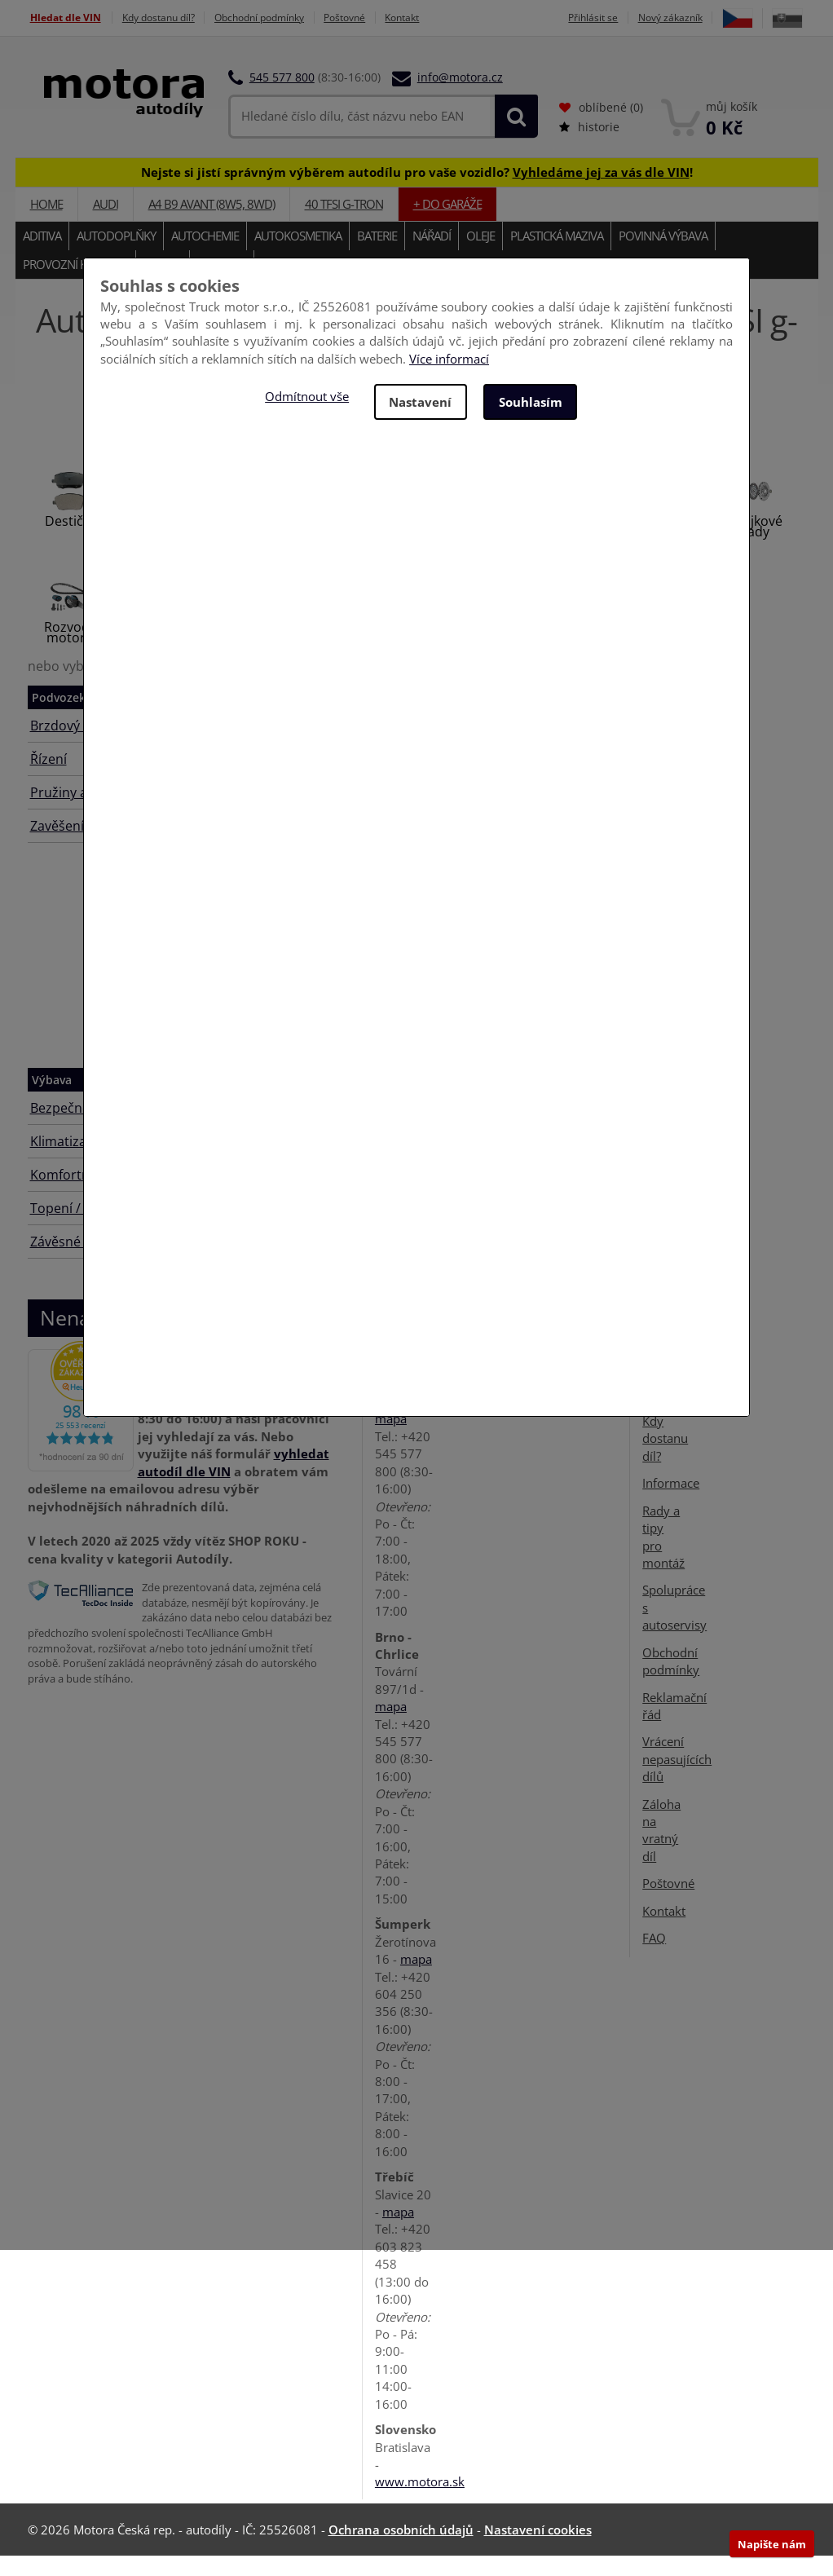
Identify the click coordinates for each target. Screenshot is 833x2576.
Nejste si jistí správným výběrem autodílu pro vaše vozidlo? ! (417, 191)
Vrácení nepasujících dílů (677, 1779)
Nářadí (431, 256)
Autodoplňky (116, 256)
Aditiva (42, 256)
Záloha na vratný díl (661, 1849)
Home (46, 224)
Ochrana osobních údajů (401, 2550)
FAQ (654, 1958)
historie (589, 147)
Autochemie (205, 256)
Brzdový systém (78, 746)
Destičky (70, 541)
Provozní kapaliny (75, 284)
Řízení (48, 779)
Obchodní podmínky (281, 17)
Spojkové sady (754, 546)
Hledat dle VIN (66, 17)
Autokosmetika (298, 256)
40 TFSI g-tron (344, 224)
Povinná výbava (663, 256)
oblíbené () (601, 127)
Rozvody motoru (70, 652)
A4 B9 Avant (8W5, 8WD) (211, 224)
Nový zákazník (706, 17)
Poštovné (376, 17)
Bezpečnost (66, 1128)
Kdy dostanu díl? (168, 17)
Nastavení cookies (538, 2550)
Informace (670, 1503)
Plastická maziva (556, 256)
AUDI (105, 224)
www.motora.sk (420, 2502)
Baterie (377, 256)
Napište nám (772, 2544)
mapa (391, 1439)
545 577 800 (282, 97)
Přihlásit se (623, 17)
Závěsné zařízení (81, 1262)
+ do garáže (447, 224)
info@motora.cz (460, 97)
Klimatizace (65, 1162)
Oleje (480, 256)
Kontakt (441, 17)
